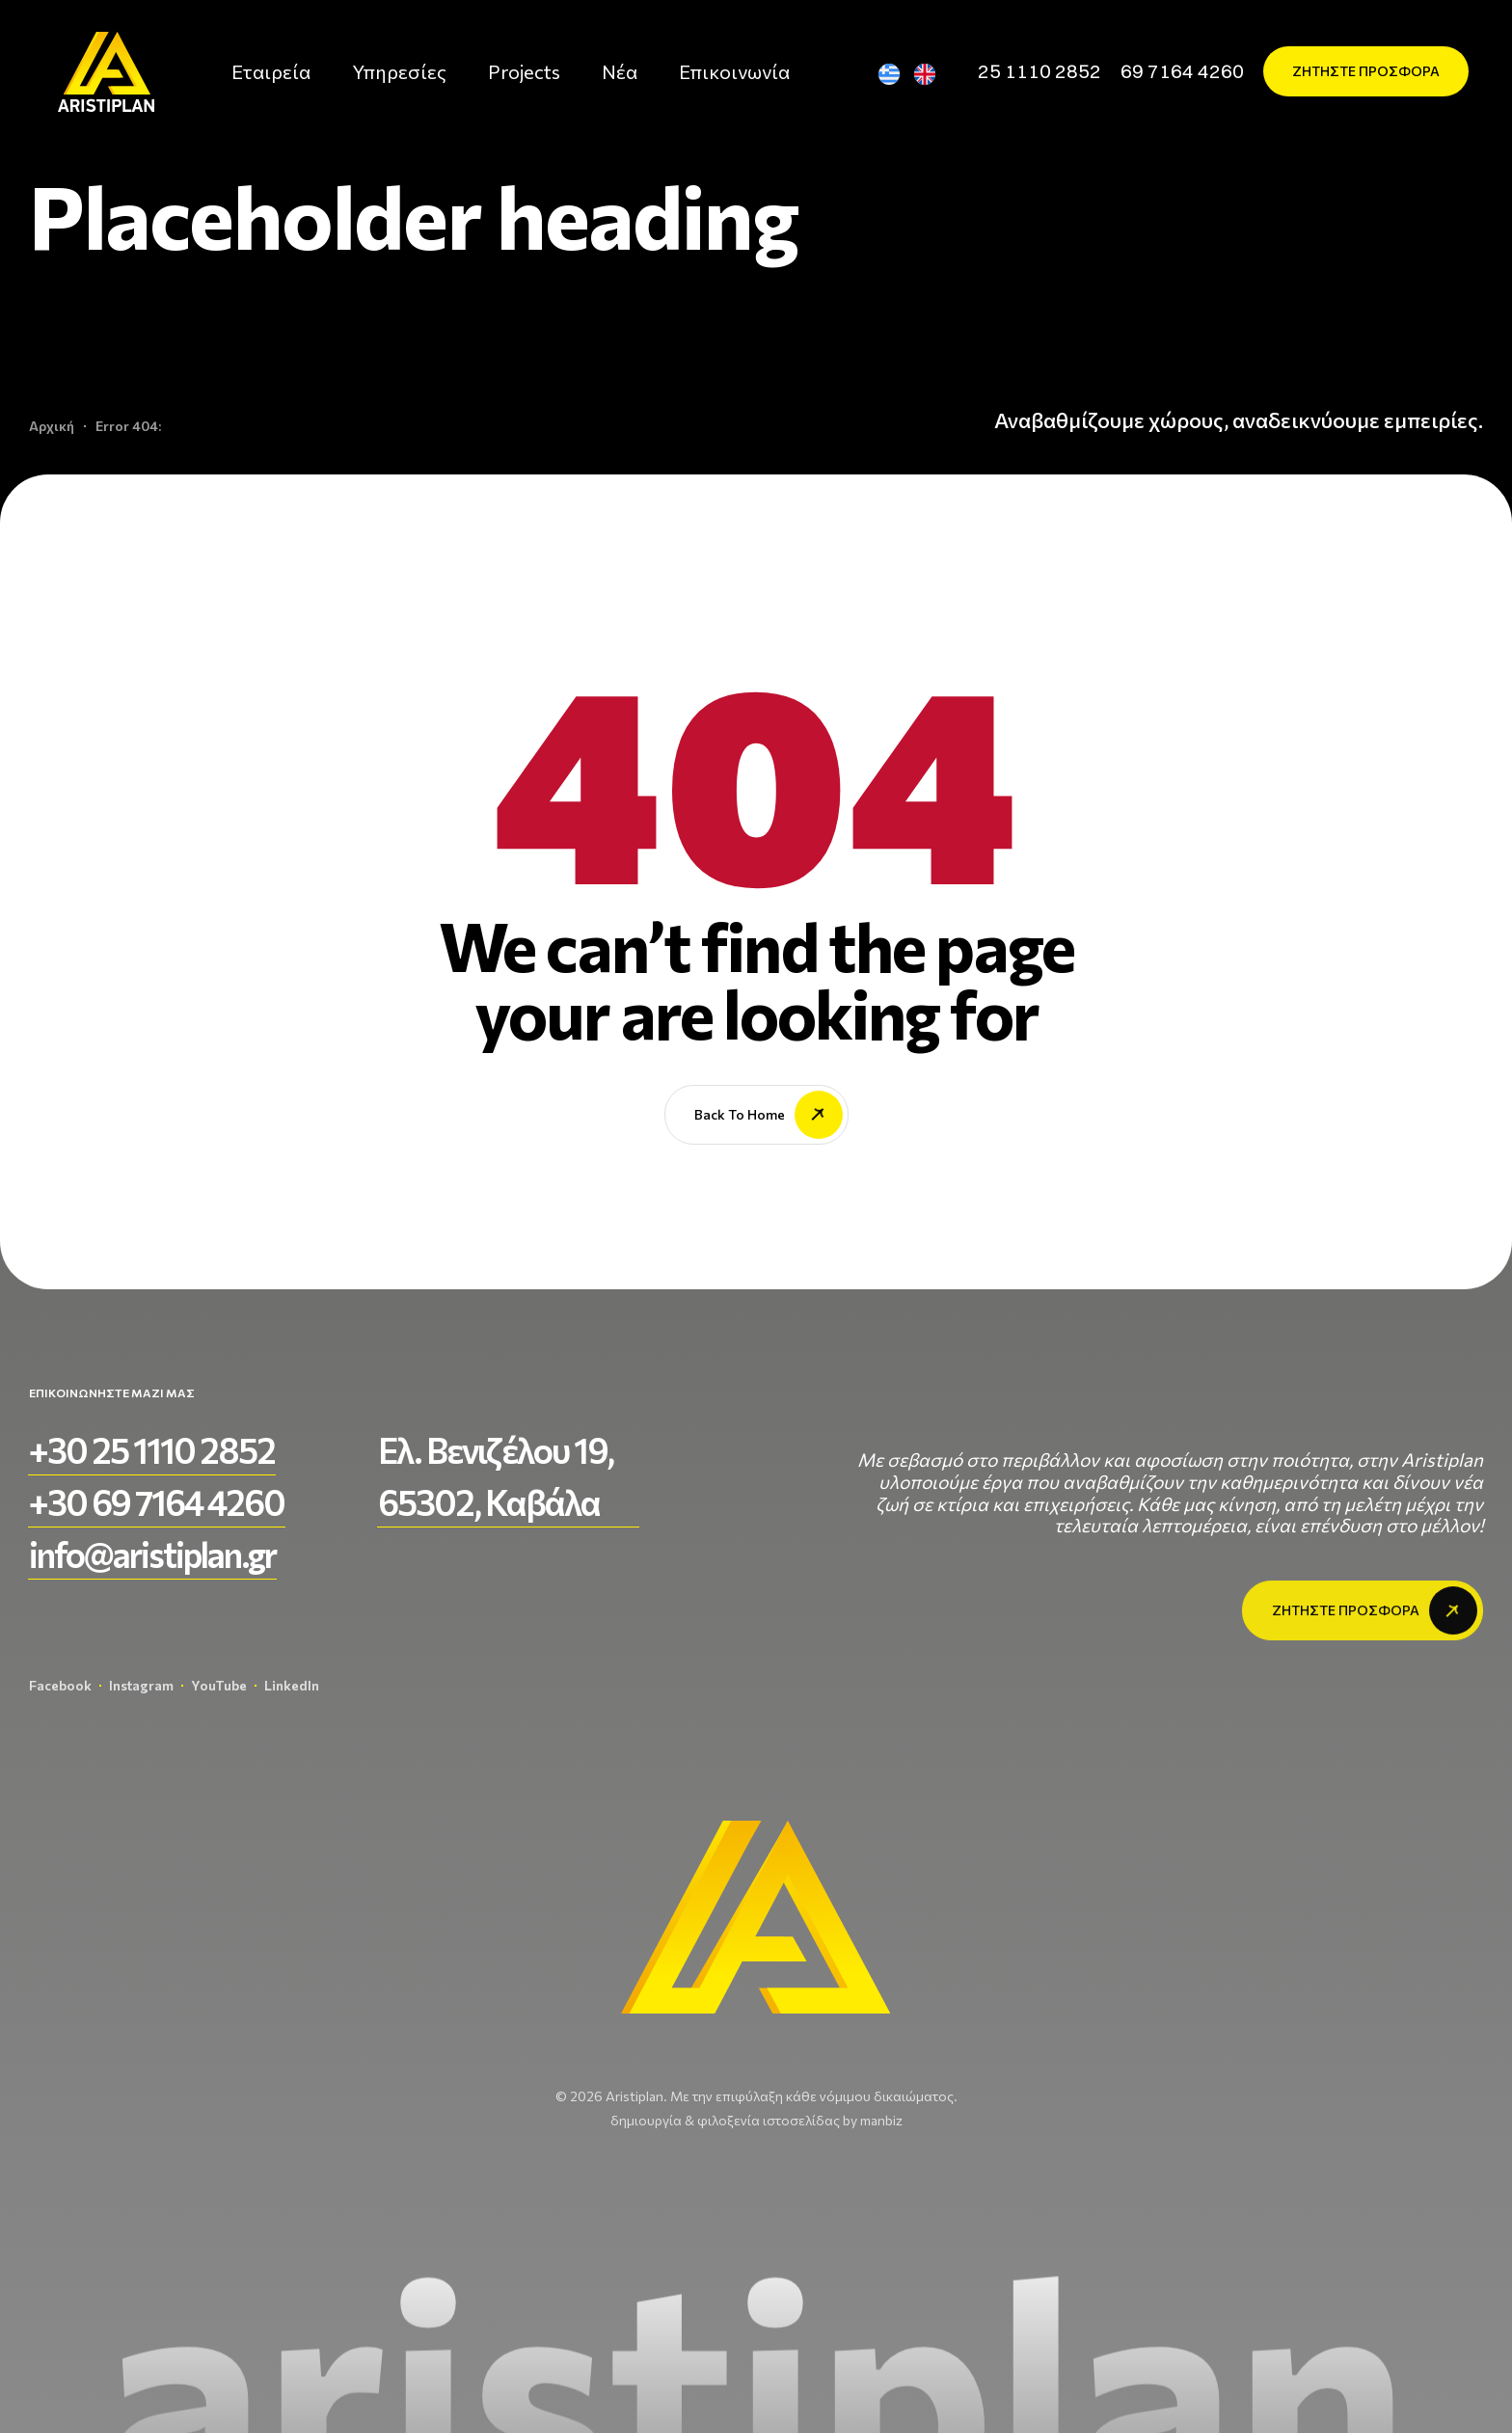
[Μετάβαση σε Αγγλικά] (932, 74)
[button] (1039, 71)
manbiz (881, 2120)
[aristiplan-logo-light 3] (106, 72)
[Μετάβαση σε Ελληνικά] (896, 74)
